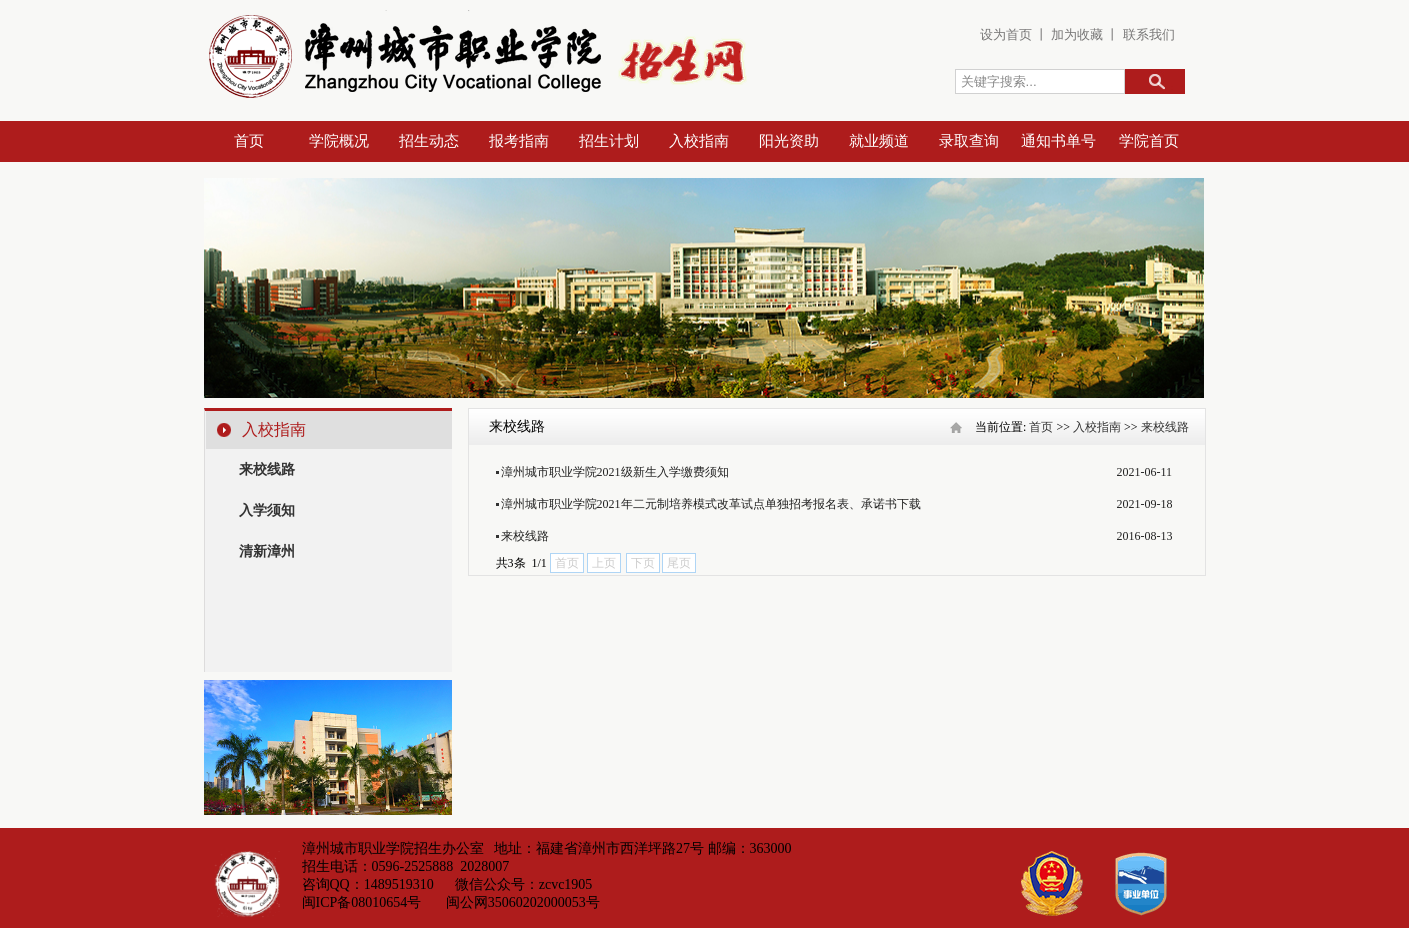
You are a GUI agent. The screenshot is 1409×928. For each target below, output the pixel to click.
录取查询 (969, 141)
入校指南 (699, 141)
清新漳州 (267, 551)
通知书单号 (1058, 141)
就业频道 (879, 141)
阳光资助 (789, 141)
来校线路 (267, 469)
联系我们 (1149, 34)
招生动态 (429, 141)
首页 (249, 141)
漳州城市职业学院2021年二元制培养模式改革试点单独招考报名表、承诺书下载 (711, 504)
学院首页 (1149, 141)
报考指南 (519, 141)
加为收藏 (1075, 34)
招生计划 (609, 141)
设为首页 (1006, 34)
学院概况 (339, 141)
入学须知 (267, 510)
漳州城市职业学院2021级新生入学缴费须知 (615, 472)
